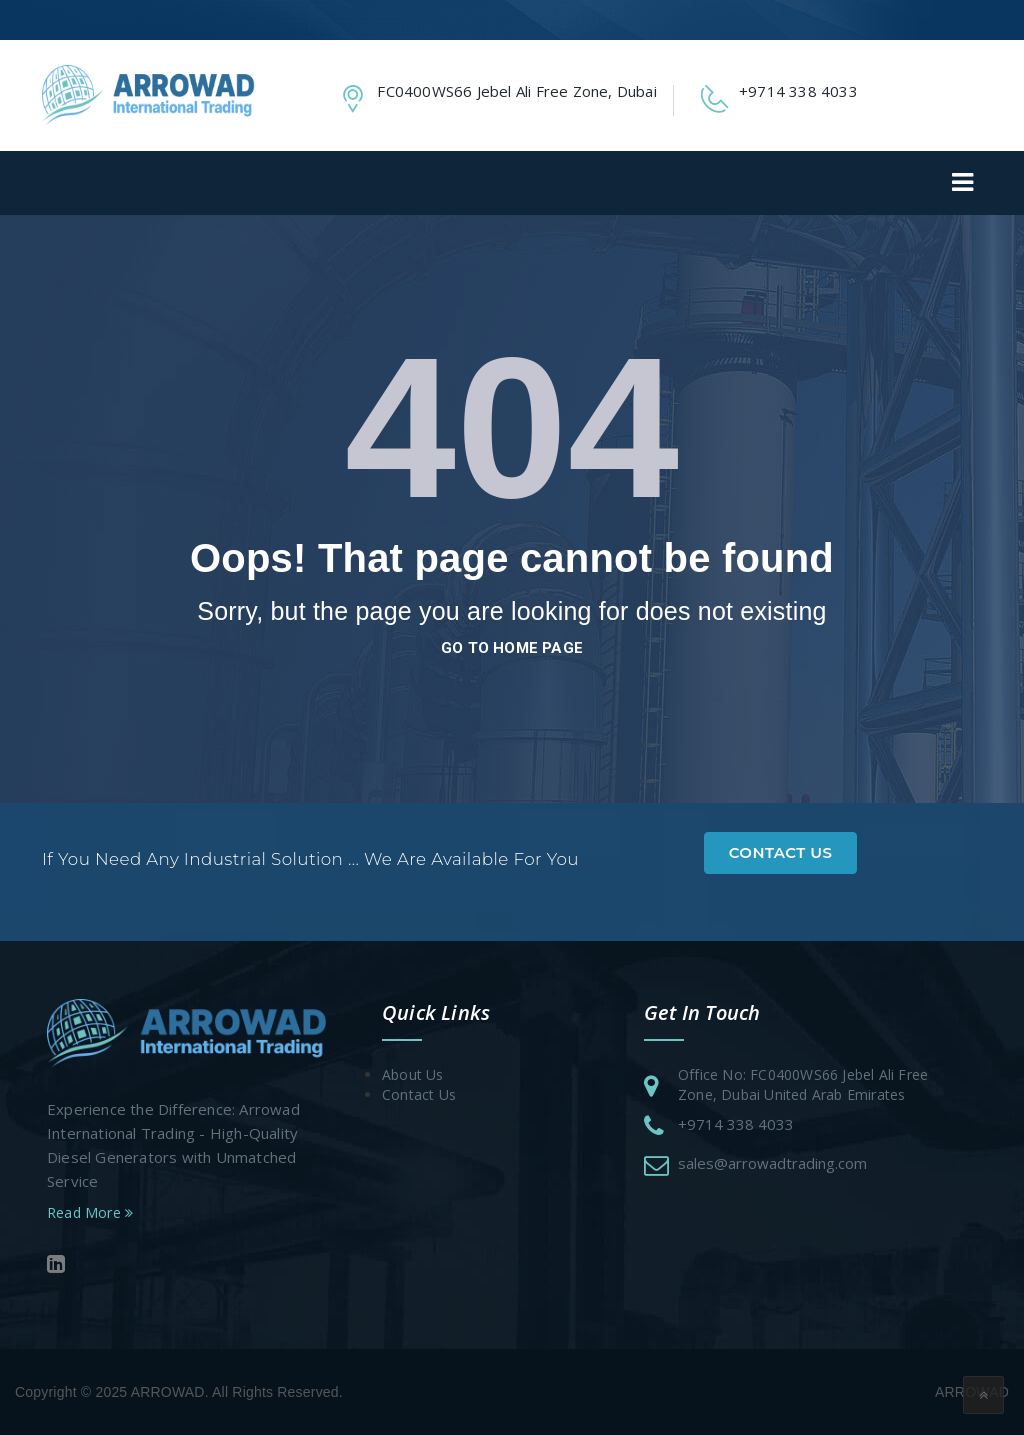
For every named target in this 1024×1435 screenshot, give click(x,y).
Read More (90, 1212)
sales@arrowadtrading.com (772, 1163)
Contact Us (781, 852)
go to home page (512, 648)
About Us (413, 1074)
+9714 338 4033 (736, 1124)
